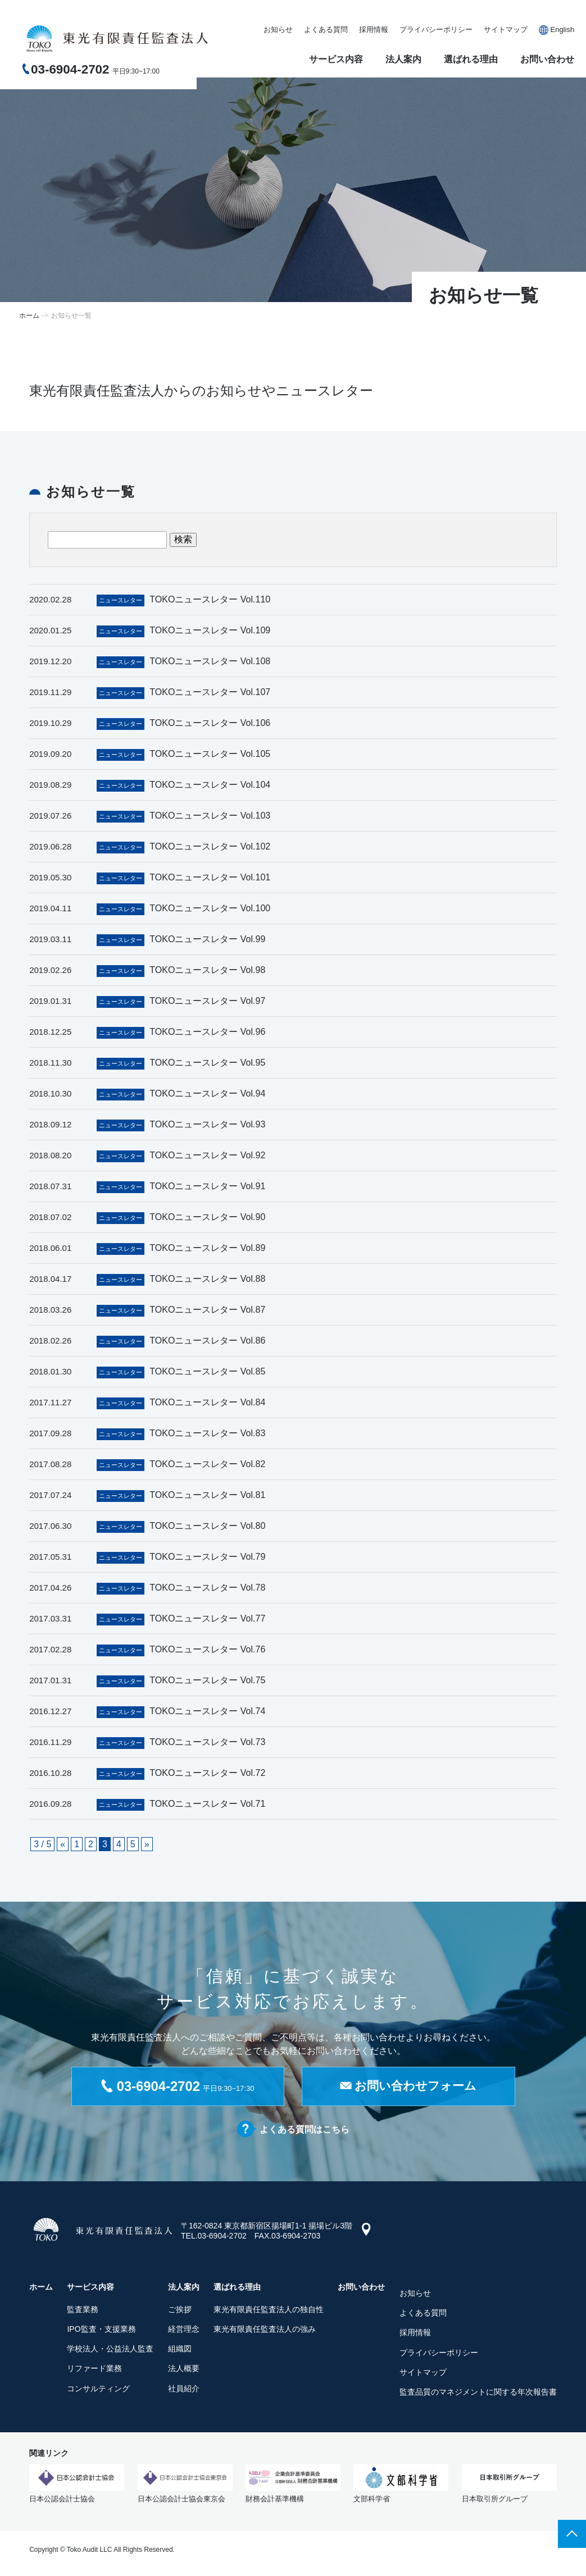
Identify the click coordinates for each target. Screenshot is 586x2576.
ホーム (29, 315)
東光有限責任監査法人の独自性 (268, 2311)
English (562, 29)
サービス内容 (336, 59)
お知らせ (278, 29)
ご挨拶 (180, 2311)
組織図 (180, 2350)
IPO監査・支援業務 (101, 2331)
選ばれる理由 (471, 59)
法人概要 (183, 2371)
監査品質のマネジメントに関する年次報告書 (478, 2394)
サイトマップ (506, 29)
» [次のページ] (146, 1844)
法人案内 (403, 59)
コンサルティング (98, 2390)
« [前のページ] (62, 1844)
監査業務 (82, 2311)
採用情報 (373, 29)
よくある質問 (326, 29)
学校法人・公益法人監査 (110, 2350)
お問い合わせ (547, 59)
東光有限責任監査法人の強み (264, 2331)
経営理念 (183, 2331)
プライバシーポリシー (436, 29)
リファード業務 (94, 2371)
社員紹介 (183, 2390)
